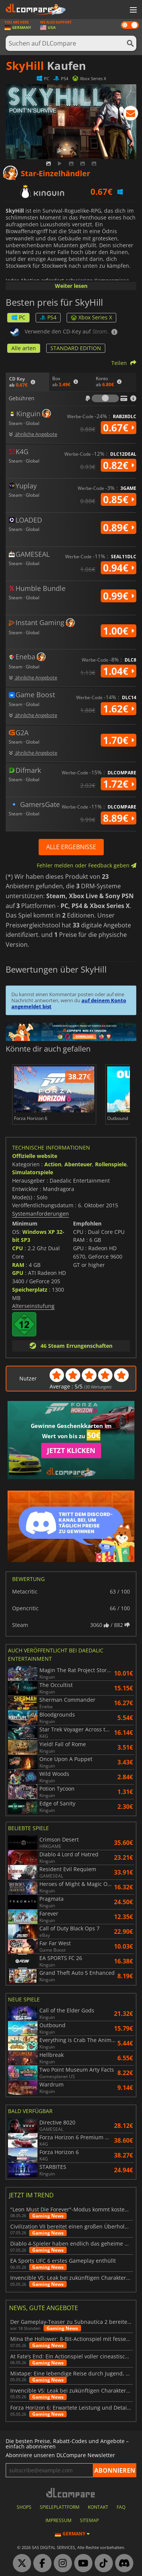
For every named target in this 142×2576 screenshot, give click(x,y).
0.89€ (118, 527)
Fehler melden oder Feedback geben (86, 865)
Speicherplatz (29, 1289)
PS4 (48, 317)
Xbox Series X (91, 317)
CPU (17, 1248)
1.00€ (118, 630)
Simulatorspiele (32, 1172)
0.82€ (118, 465)
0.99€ (118, 595)
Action (52, 1164)
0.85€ (118, 499)
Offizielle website (34, 1155)
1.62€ (118, 708)
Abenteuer (78, 1164)
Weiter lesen (71, 285)
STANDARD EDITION (75, 348)
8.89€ (118, 818)
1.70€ (118, 740)
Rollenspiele (110, 1164)
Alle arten (23, 348)
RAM (18, 1264)
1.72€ (118, 783)
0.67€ (118, 427)
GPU (17, 1272)
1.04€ (118, 671)
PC (18, 317)
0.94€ (118, 567)
